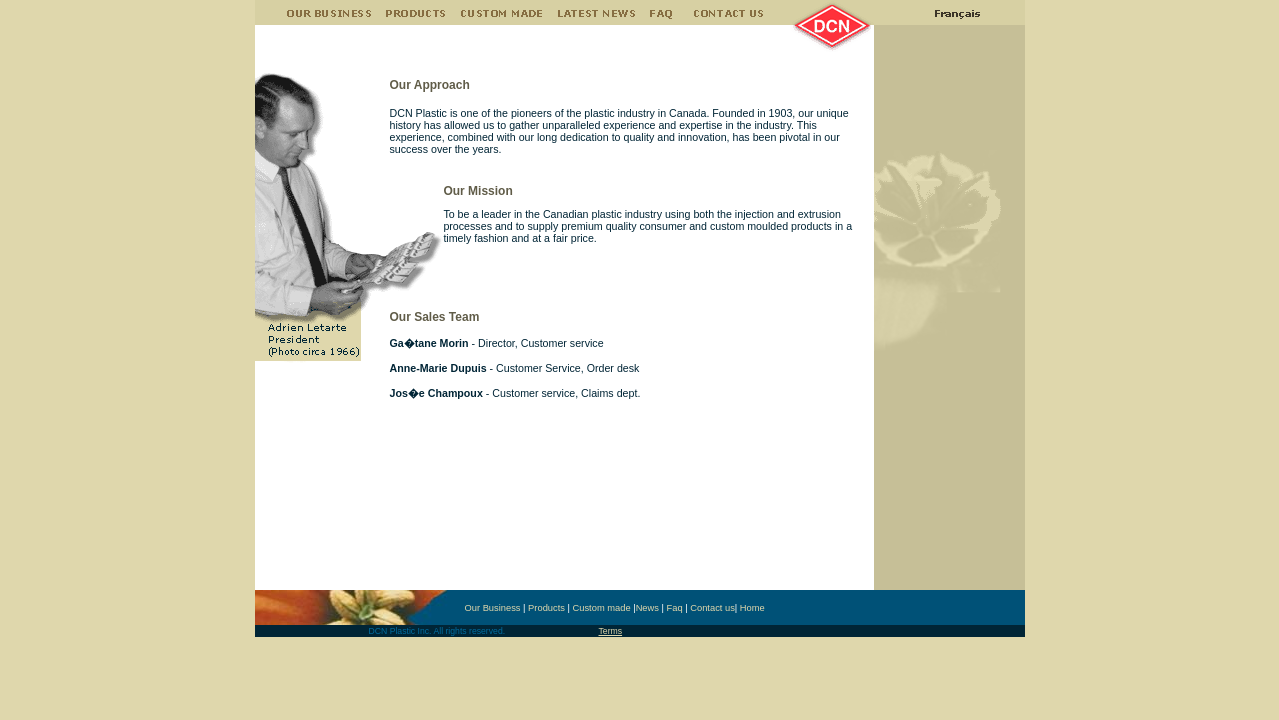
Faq (675, 608)
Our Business (493, 608)
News (647, 608)
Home (752, 608)
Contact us (712, 608)
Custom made (602, 608)
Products (546, 608)
